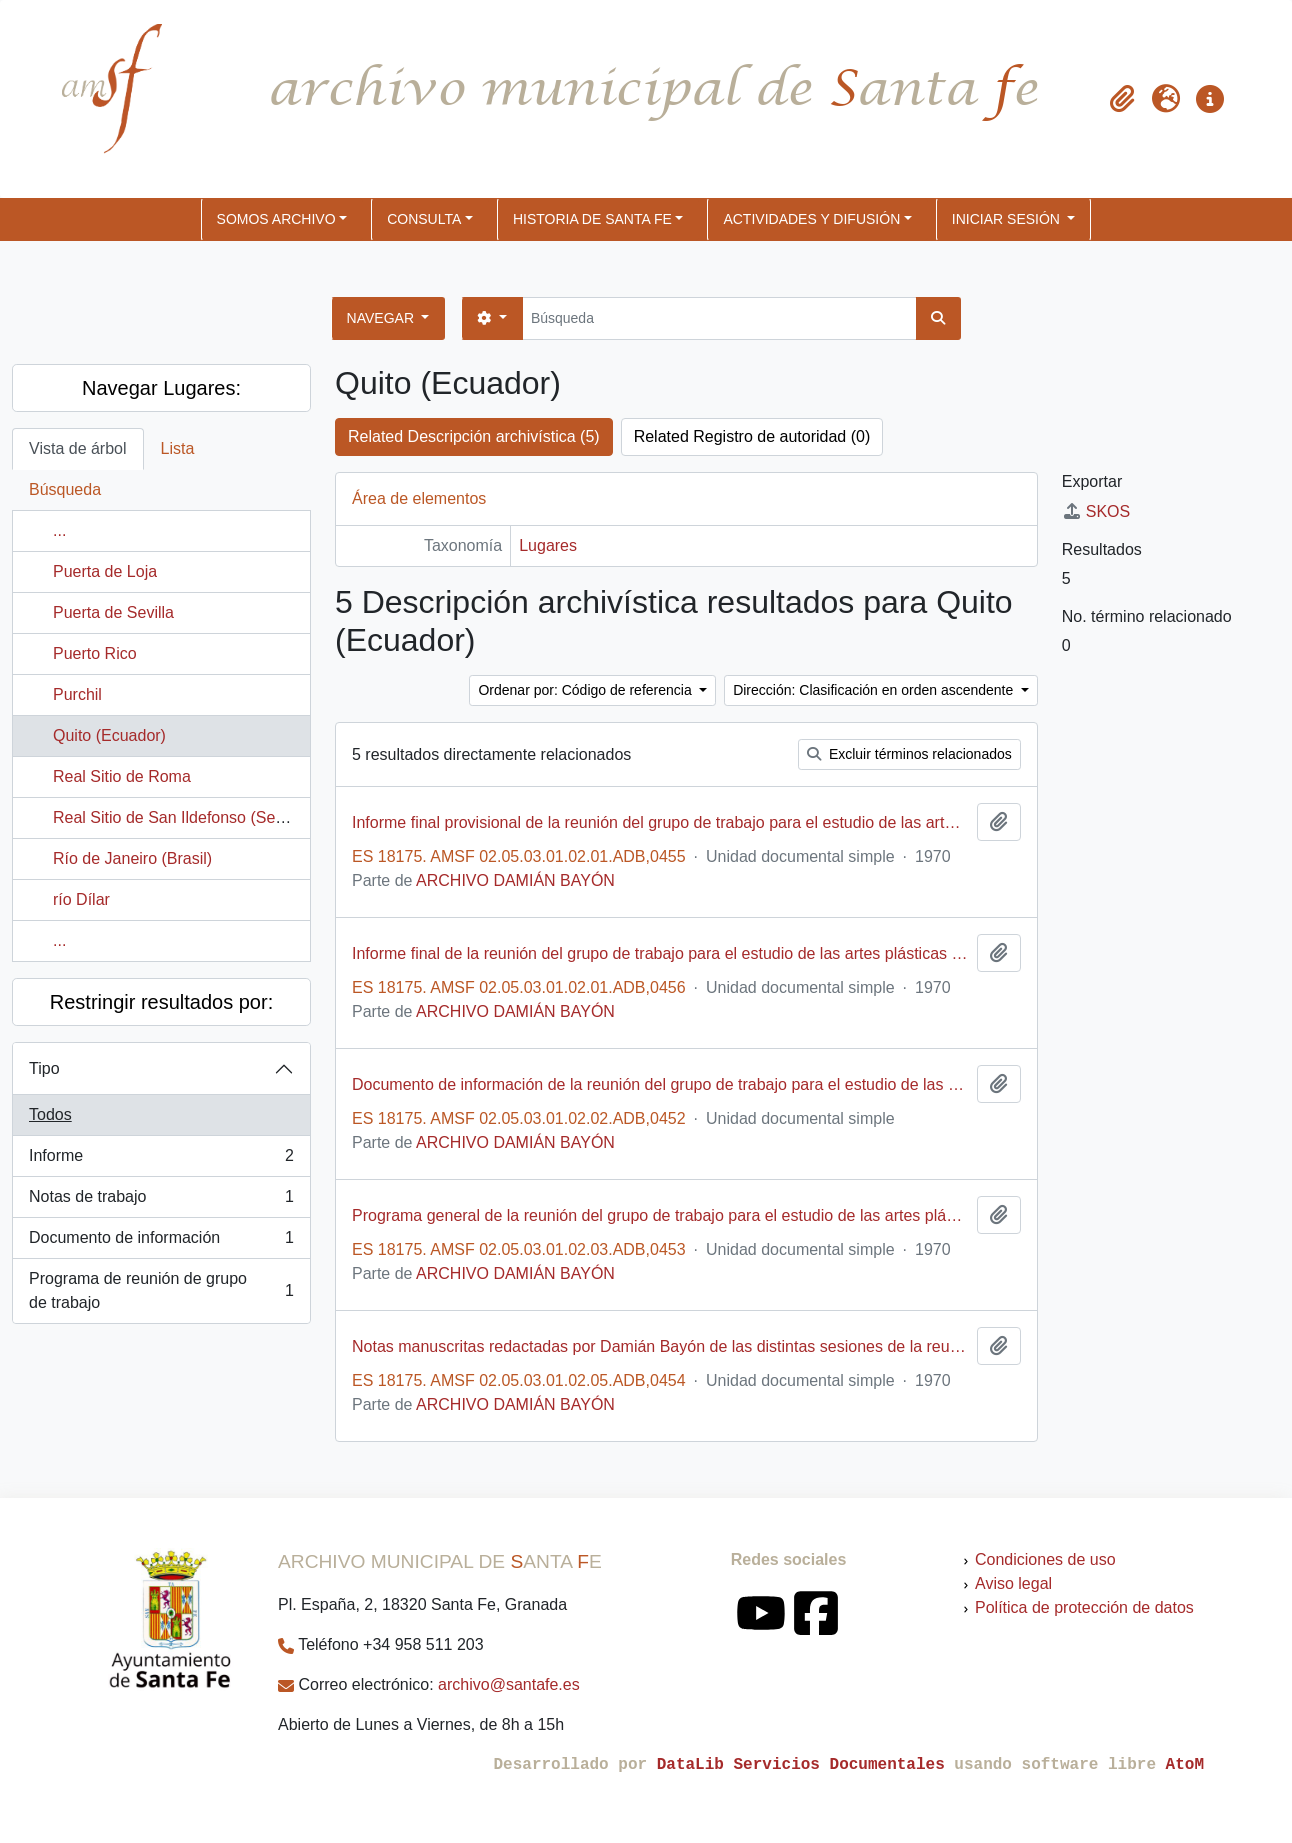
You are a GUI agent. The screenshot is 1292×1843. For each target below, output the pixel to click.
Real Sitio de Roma (122, 776)
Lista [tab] (178, 448)
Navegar (382, 318)
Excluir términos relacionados (909, 754)
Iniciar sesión (1008, 219)
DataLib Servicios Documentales (801, 1765)
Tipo (44, 1068)
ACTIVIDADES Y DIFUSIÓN (811, 219)
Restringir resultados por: (161, 1002)
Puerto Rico (95, 653)
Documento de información (161, 1242)
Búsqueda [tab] (65, 489)
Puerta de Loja (105, 571)
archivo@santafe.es (509, 1684)
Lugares (548, 545)
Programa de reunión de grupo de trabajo (161, 1290)
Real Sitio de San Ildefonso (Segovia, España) (217, 817)
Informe (161, 1160)
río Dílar (81, 899)
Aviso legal (1013, 1583)
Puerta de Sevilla (113, 612)
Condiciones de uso (1045, 1559)
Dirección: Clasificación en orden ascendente (875, 690)
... (59, 530)
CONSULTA (424, 219)
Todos (50, 1114)
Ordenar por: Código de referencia (586, 690)
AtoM (1185, 1765)
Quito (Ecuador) (109, 735)
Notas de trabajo (161, 1201)
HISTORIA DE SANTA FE (592, 219)
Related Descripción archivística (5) (474, 436)
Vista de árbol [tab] (78, 448)
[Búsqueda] (719, 318)
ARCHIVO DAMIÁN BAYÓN (515, 880)
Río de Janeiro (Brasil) (132, 858)
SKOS (1096, 511)
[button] (1122, 99)
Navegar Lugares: (161, 388)
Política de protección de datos (1084, 1607)
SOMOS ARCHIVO (276, 219)
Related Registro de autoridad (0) (752, 436)
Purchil (77, 694)
